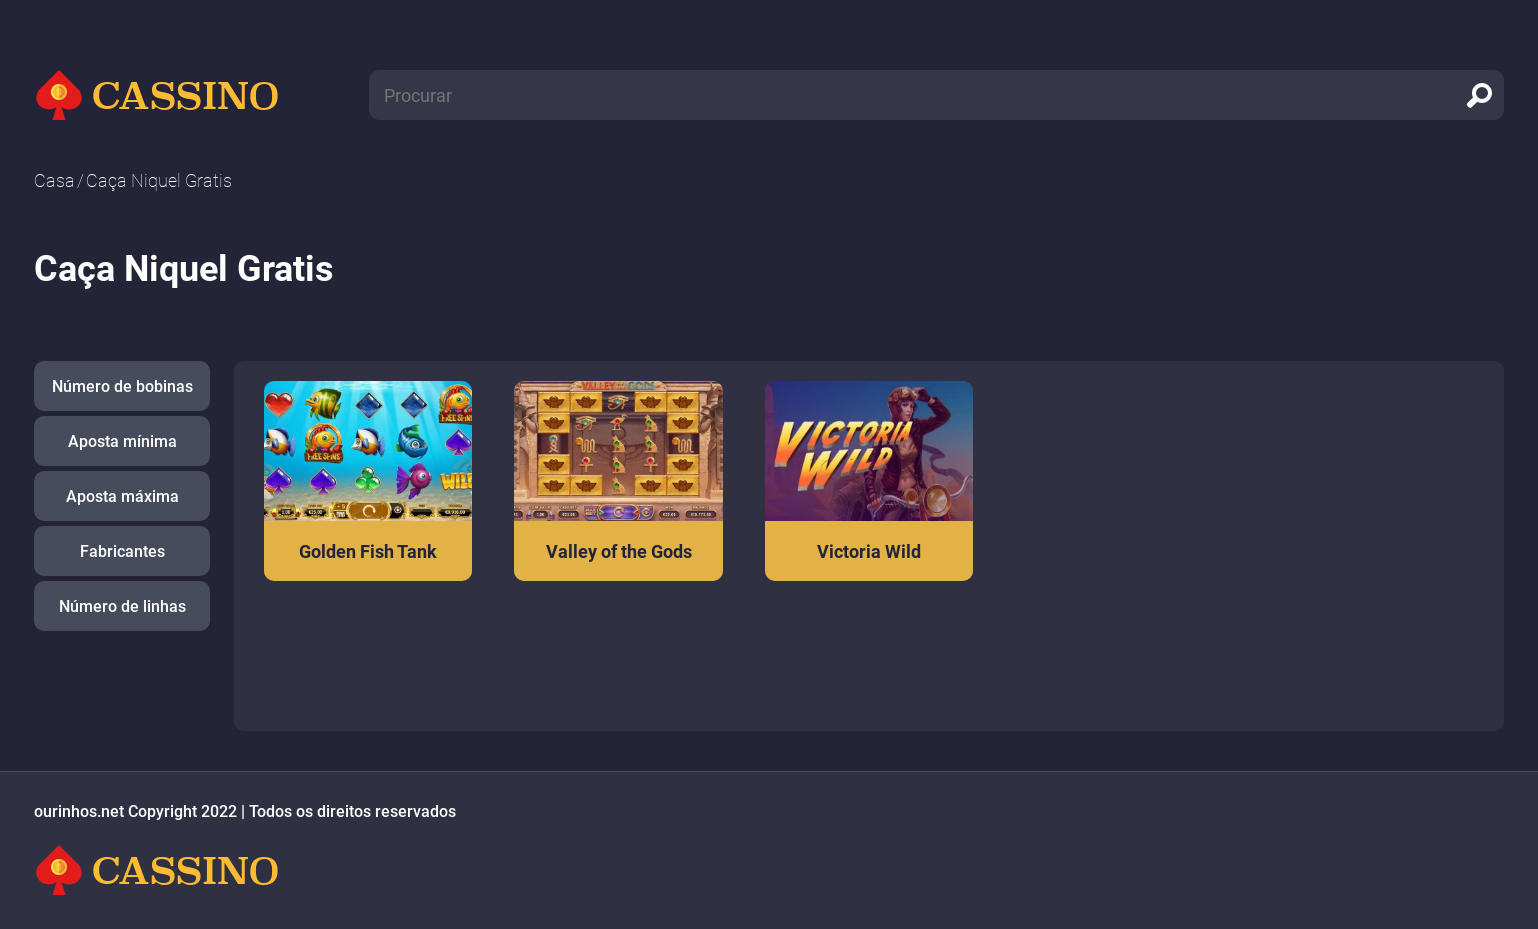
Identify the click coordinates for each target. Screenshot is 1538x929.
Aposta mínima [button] (122, 441)
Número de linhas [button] (122, 606)
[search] (1479, 95)
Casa (54, 180)
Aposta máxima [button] (122, 496)
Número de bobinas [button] (122, 386)
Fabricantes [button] (122, 551)
